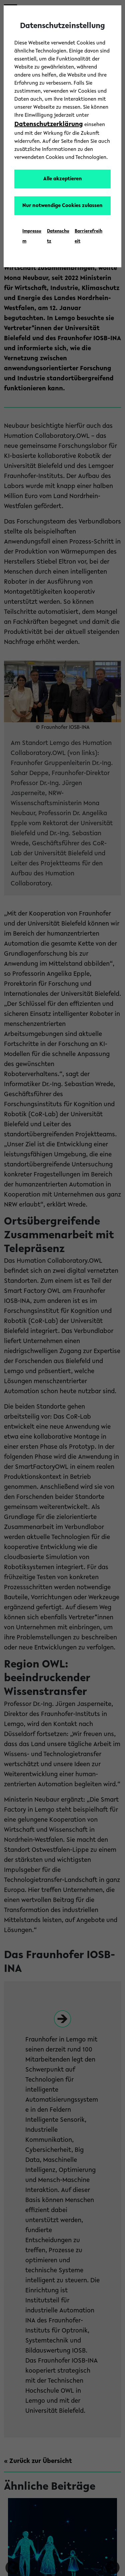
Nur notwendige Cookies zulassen (62, 205)
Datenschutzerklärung (48, 124)
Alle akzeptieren (62, 179)
